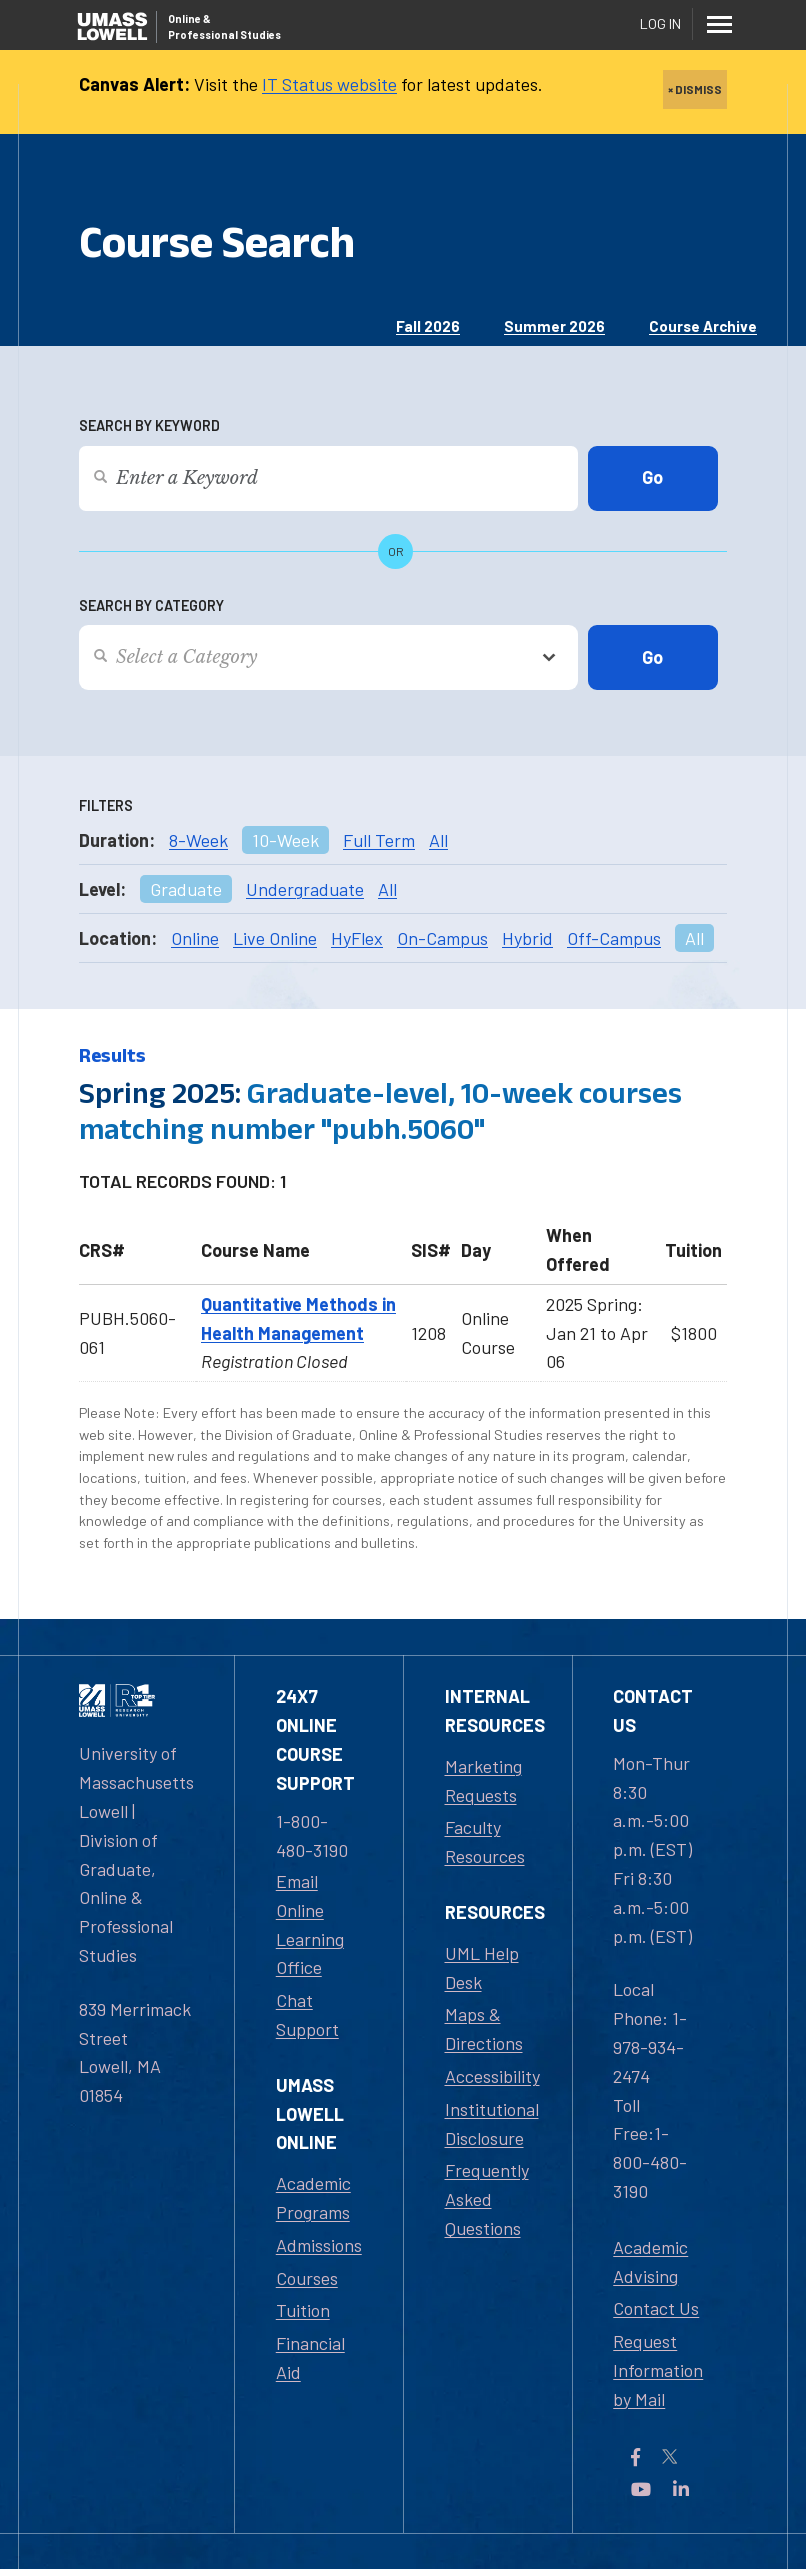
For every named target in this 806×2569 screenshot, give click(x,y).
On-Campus (442, 938)
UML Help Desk (482, 1967)
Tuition (303, 2310)
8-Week (198, 840)
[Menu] (719, 24)
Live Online (275, 938)
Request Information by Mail (658, 2370)
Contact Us (656, 2308)
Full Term (379, 840)
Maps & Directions (484, 2028)
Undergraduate (305, 889)
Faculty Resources (485, 1841)
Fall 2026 (428, 326)
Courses (307, 2278)
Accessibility (492, 2076)
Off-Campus (614, 938)
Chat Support (307, 2014)
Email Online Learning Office (310, 1924)
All (438, 840)
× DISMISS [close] (695, 89)
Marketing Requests (483, 1780)
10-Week (285, 840)
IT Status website (329, 84)
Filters (106, 805)
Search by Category (151, 605)
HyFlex (357, 938)
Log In (660, 23)
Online (195, 938)
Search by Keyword (149, 425)
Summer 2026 (554, 326)
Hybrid (527, 938)
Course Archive (703, 326)
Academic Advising (650, 2261)
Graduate (186, 889)
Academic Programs (313, 2197)
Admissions (319, 2245)
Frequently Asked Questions (487, 2199)
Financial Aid (310, 2357)
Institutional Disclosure (492, 2123)
